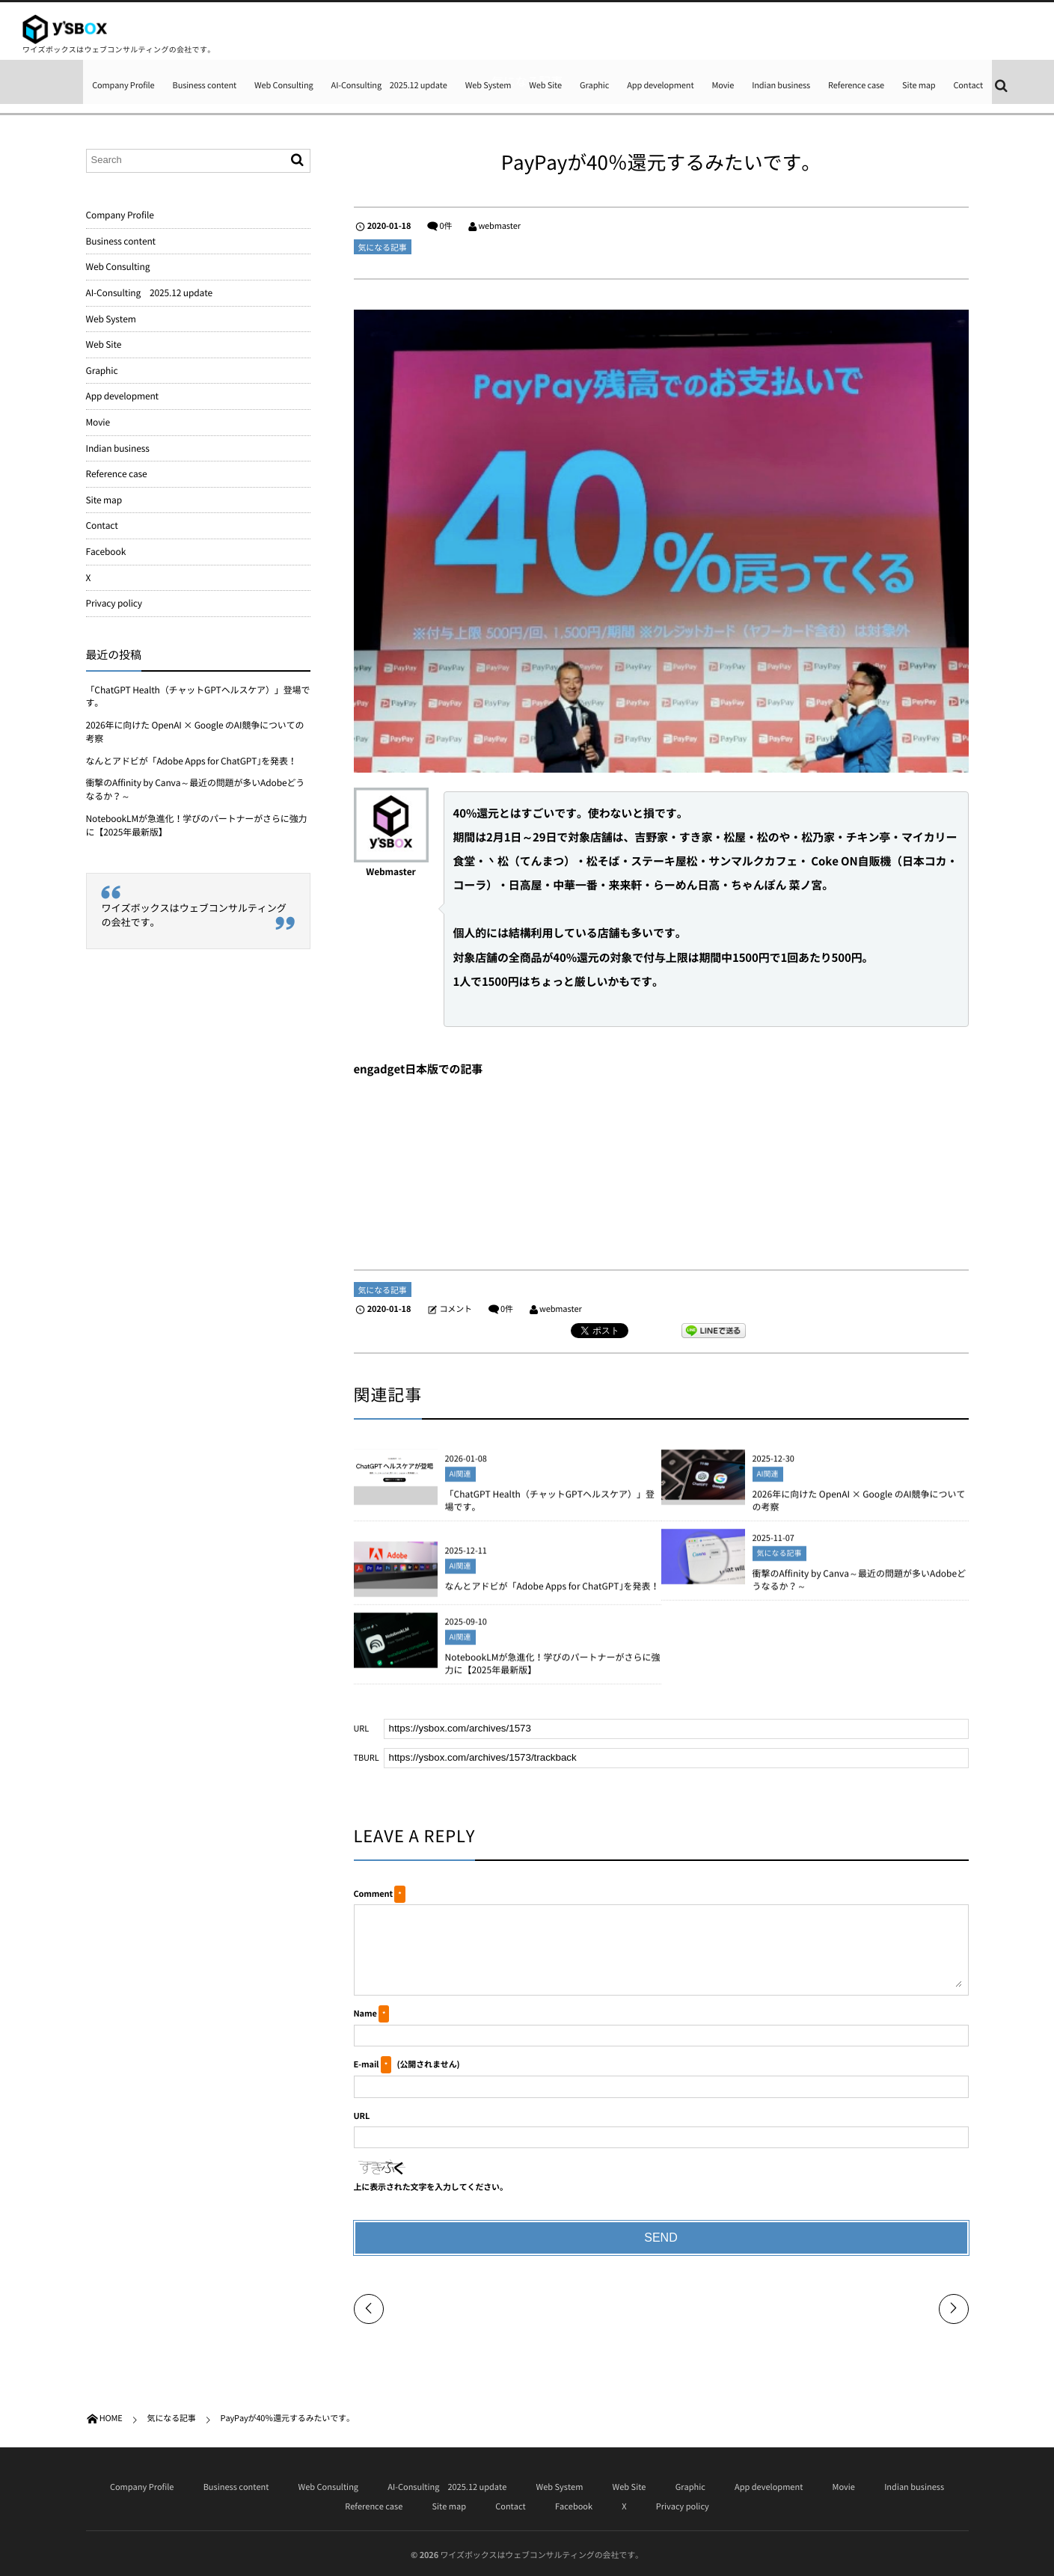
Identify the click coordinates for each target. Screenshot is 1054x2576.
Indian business (781, 85)
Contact (968, 85)
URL (362, 2115)
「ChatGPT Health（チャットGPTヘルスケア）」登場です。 (550, 1510)
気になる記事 (382, 247)
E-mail (366, 2064)
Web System (488, 85)
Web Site (545, 85)
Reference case (856, 85)
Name (365, 2013)
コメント (455, 1308)
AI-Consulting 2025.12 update (389, 85)
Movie (722, 85)
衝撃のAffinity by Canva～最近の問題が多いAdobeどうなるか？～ (859, 1589)
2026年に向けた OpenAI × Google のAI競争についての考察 (859, 1510)
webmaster (499, 225)
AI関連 (460, 1483)
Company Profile (123, 85)
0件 (445, 225)
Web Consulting (283, 85)
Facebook (106, 551)
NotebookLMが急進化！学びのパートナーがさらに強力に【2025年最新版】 (553, 1673)
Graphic (594, 85)
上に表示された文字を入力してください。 (431, 2186)
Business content (205, 85)
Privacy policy (114, 603)
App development (660, 85)
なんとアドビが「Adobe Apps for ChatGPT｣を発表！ (552, 1595)
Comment (373, 1893)
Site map (918, 85)
